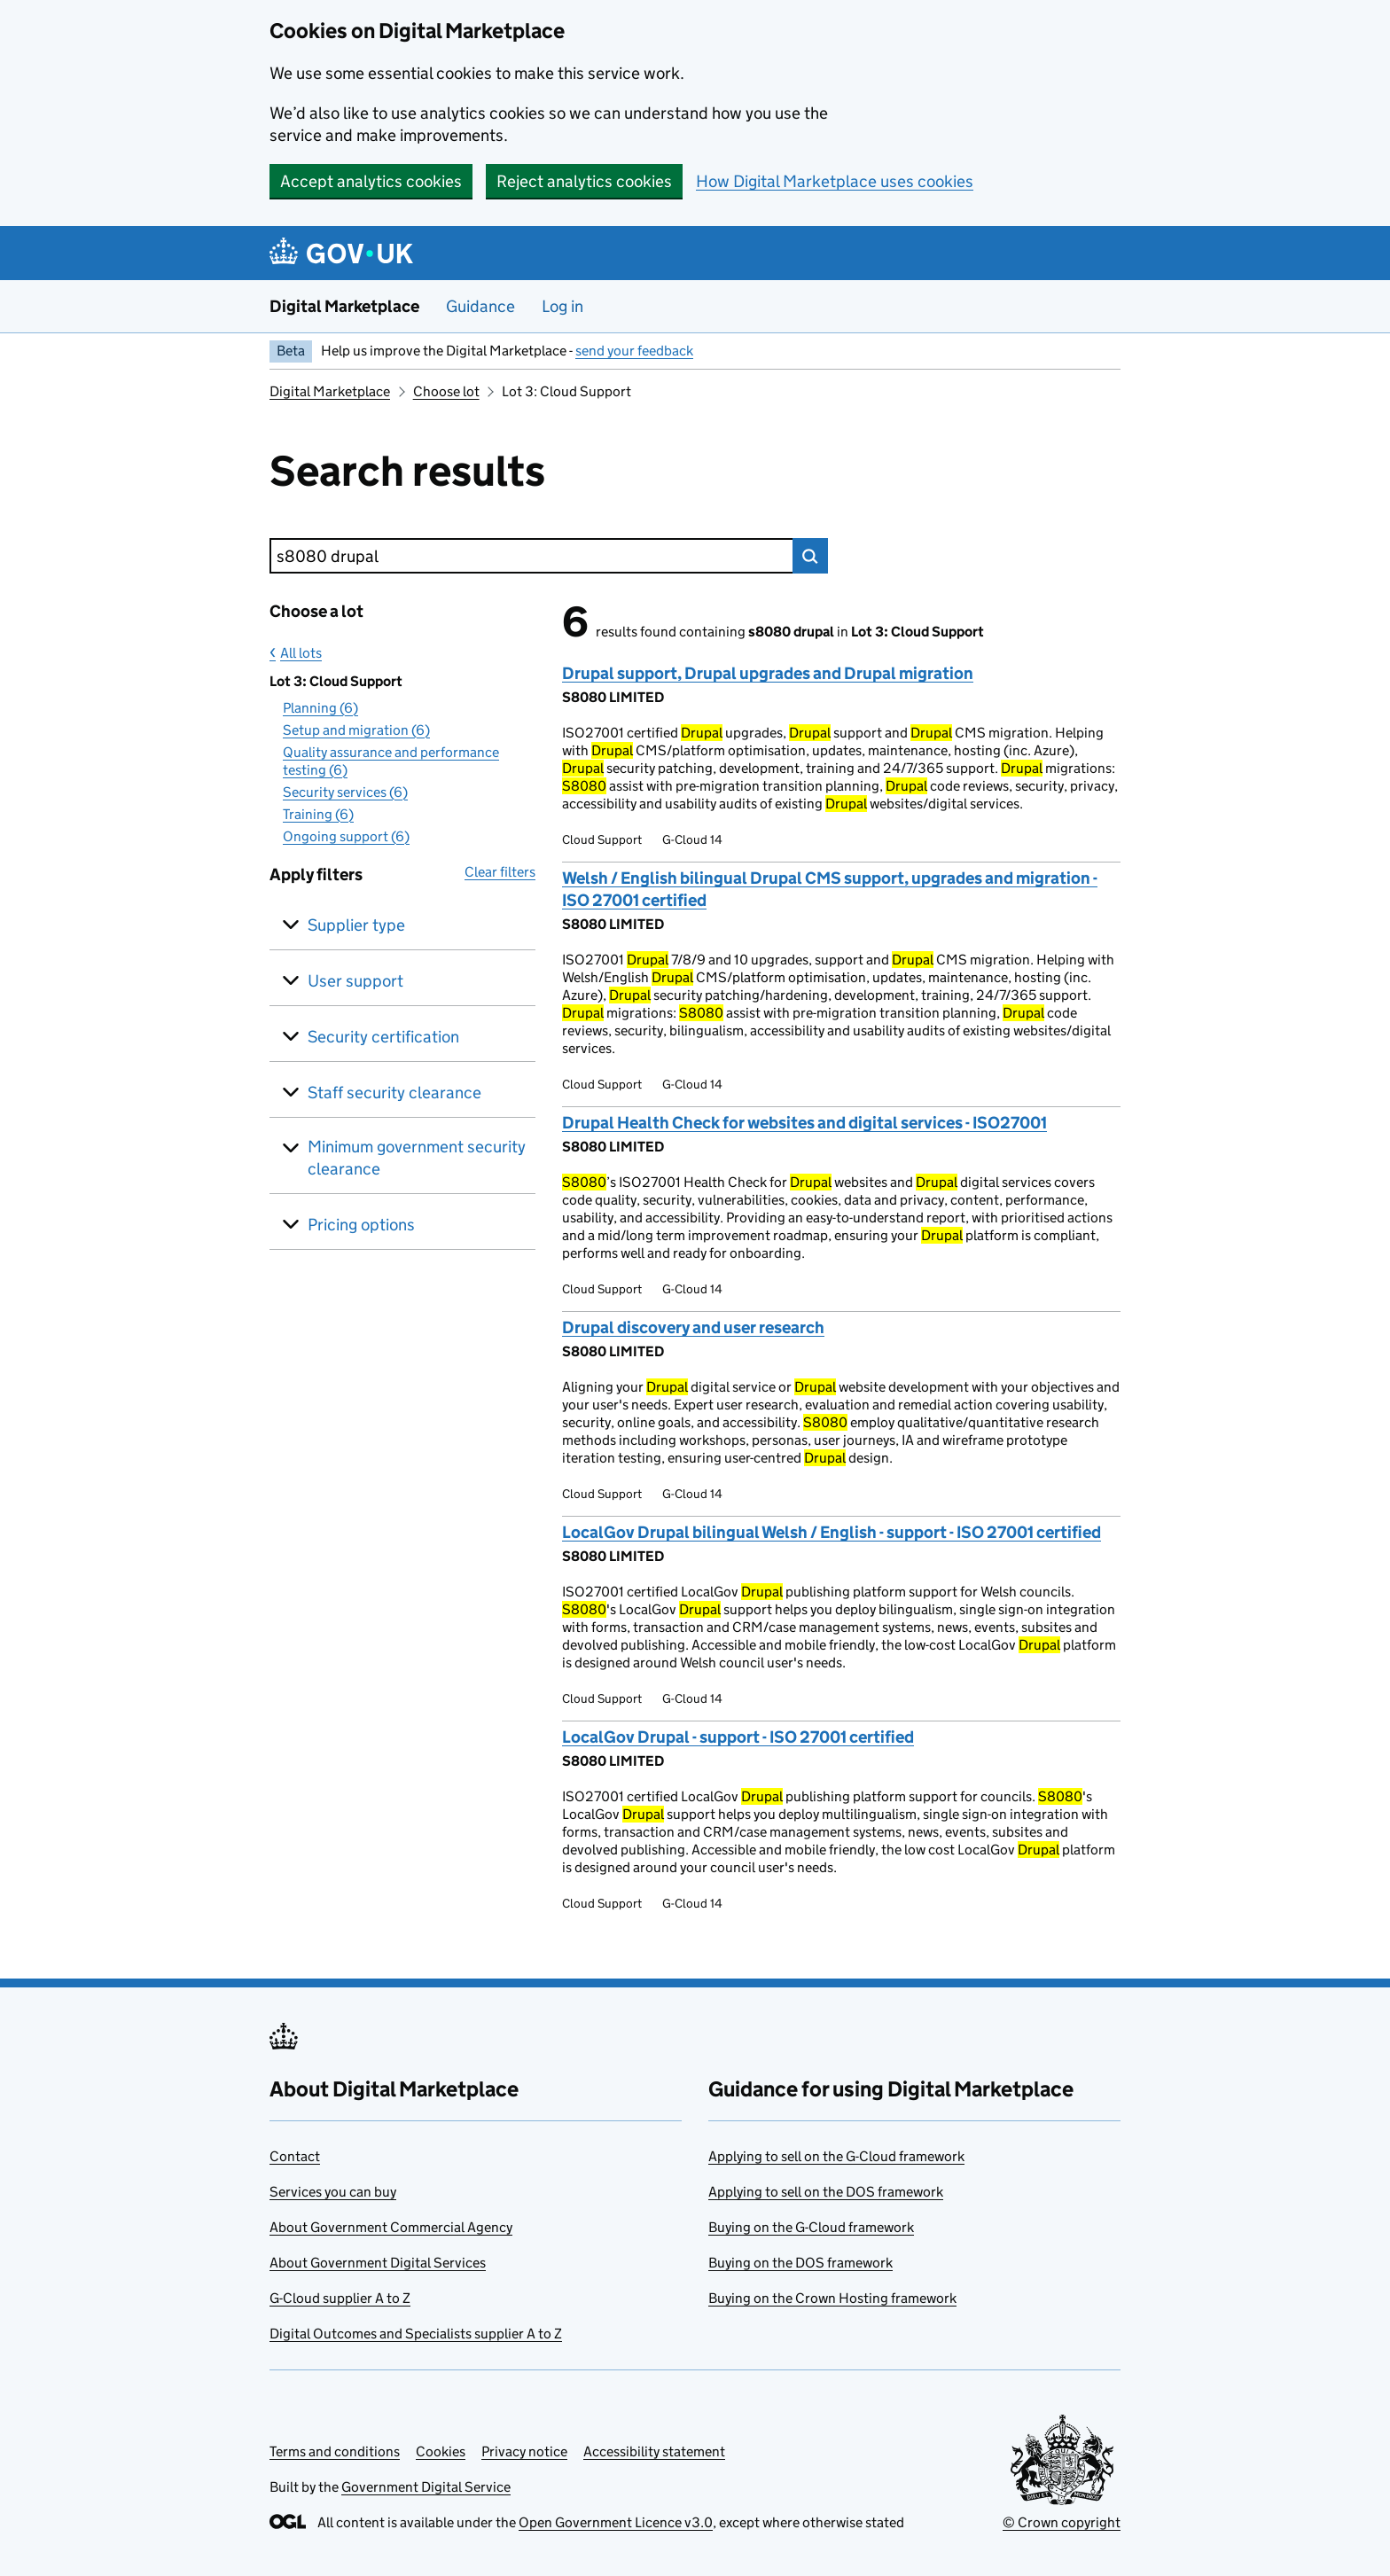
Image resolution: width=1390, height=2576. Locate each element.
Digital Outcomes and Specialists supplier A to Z (415, 2333)
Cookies (440, 2451)
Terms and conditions (334, 2451)
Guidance (480, 306)
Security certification (383, 1036)
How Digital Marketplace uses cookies (834, 181)
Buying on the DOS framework (800, 2262)
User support (355, 981)
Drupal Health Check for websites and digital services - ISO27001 (804, 1122)
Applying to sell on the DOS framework (825, 2191)
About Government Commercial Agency (390, 2227)
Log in (562, 306)
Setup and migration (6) (356, 730)
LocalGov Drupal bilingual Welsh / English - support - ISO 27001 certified (831, 1532)
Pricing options (361, 1224)
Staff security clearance (394, 1092)
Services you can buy (332, 2191)
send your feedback (634, 350)
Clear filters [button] (500, 871)
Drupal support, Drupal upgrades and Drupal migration (767, 673)
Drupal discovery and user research (693, 1327)
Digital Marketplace (344, 306)
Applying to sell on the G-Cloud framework (836, 2156)
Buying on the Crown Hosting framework (832, 2298)
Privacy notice (524, 2451)
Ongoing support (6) (346, 836)
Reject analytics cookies (584, 181)
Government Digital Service (426, 2486)
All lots (301, 652)
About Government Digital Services (377, 2262)
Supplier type (356, 925)
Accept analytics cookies (371, 181)
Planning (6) (320, 707)
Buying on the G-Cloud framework (811, 2227)
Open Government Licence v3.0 (616, 2522)
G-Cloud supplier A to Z (339, 2298)
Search (810, 556)
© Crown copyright (1062, 2522)
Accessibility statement (654, 2451)
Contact (294, 2156)
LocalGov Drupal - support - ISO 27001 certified (738, 1737)
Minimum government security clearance (417, 1157)
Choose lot (446, 391)
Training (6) (318, 814)
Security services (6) (345, 792)
